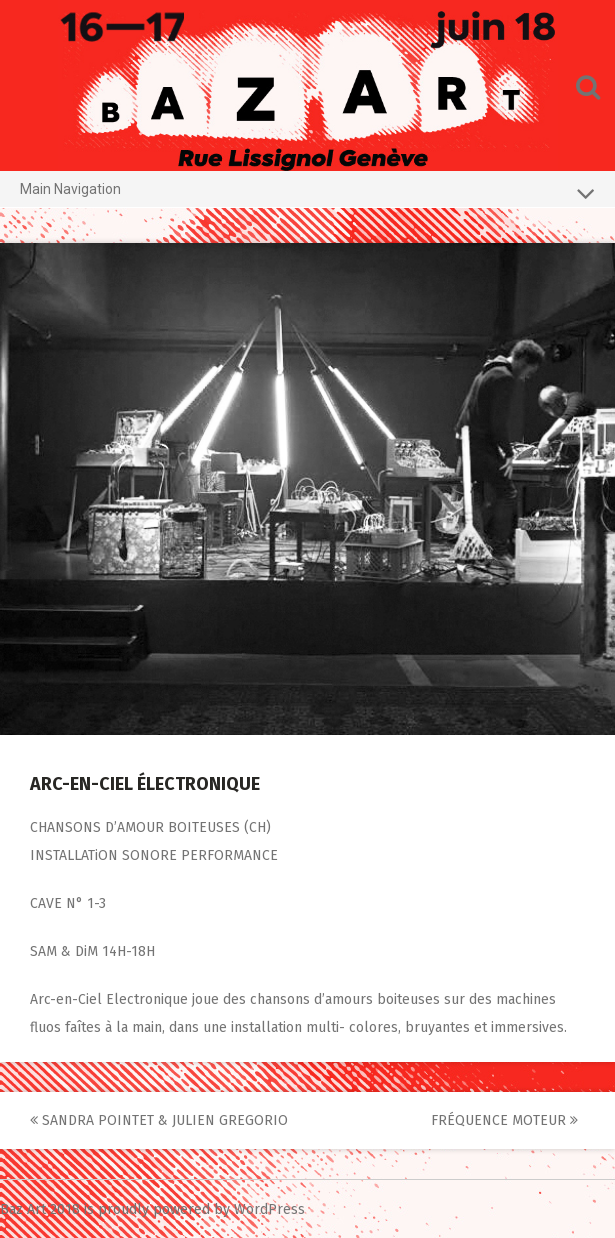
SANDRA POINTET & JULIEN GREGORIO (159, 1120)
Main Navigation (307, 193)
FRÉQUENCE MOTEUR (504, 1120)
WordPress (269, 1209)
